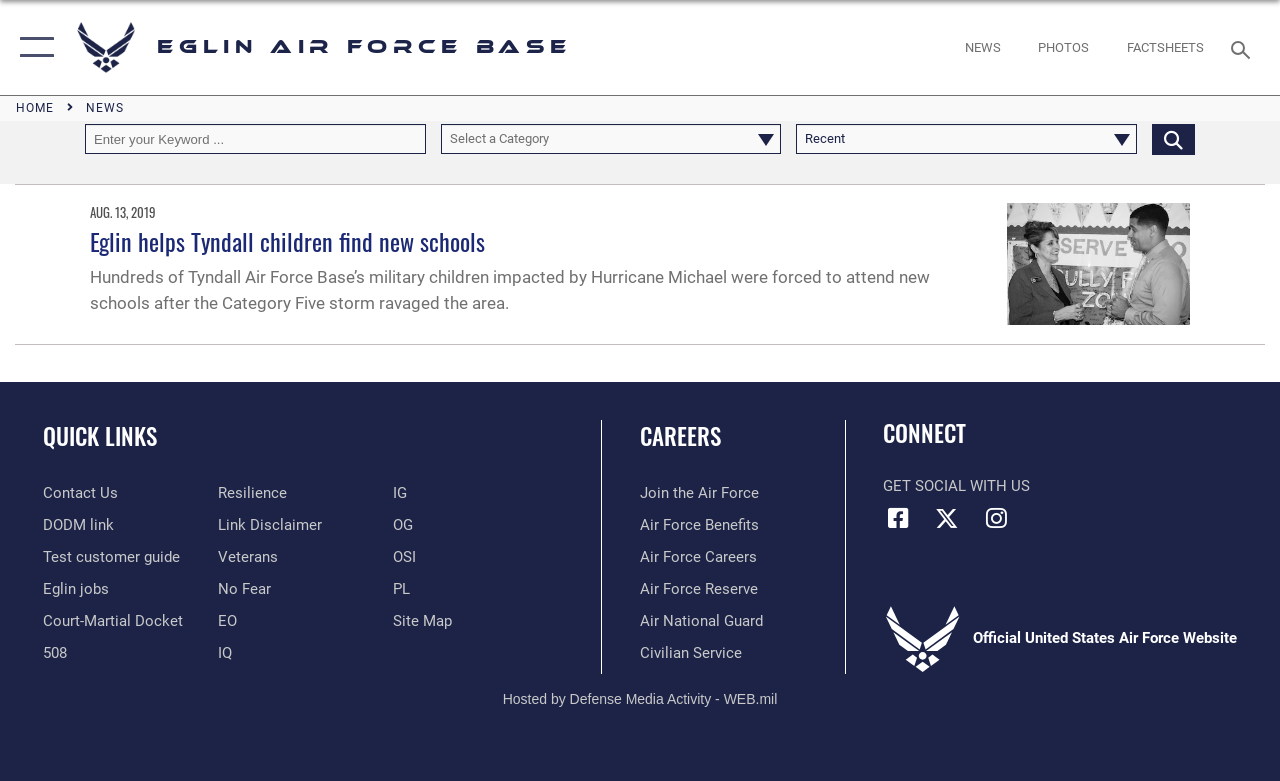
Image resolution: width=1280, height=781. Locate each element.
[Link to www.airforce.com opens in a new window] (699, 493)
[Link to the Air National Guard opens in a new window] (701, 621)
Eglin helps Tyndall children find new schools (287, 241)
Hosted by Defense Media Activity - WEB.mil (640, 699)
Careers (680, 436)
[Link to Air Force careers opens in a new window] (698, 557)
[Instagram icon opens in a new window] (996, 518)
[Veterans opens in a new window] (248, 557)
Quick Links (100, 436)
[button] (32, 47)
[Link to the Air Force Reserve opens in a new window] (699, 589)
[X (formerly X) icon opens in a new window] (947, 518)
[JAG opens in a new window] (113, 621)
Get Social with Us (956, 486)
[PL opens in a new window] (401, 589)
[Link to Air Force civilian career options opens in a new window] (691, 653)
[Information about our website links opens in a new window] (270, 525)
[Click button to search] (1173, 139)
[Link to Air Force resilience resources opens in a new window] (252, 493)
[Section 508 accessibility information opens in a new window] (55, 653)
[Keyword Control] (255, 139)
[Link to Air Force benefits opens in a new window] (699, 525)
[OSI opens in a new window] (404, 557)
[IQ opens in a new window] (225, 653)
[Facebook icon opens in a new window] (898, 518)
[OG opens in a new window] (403, 525)
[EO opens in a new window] (244, 589)
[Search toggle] (1244, 47)
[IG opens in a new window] (400, 493)
